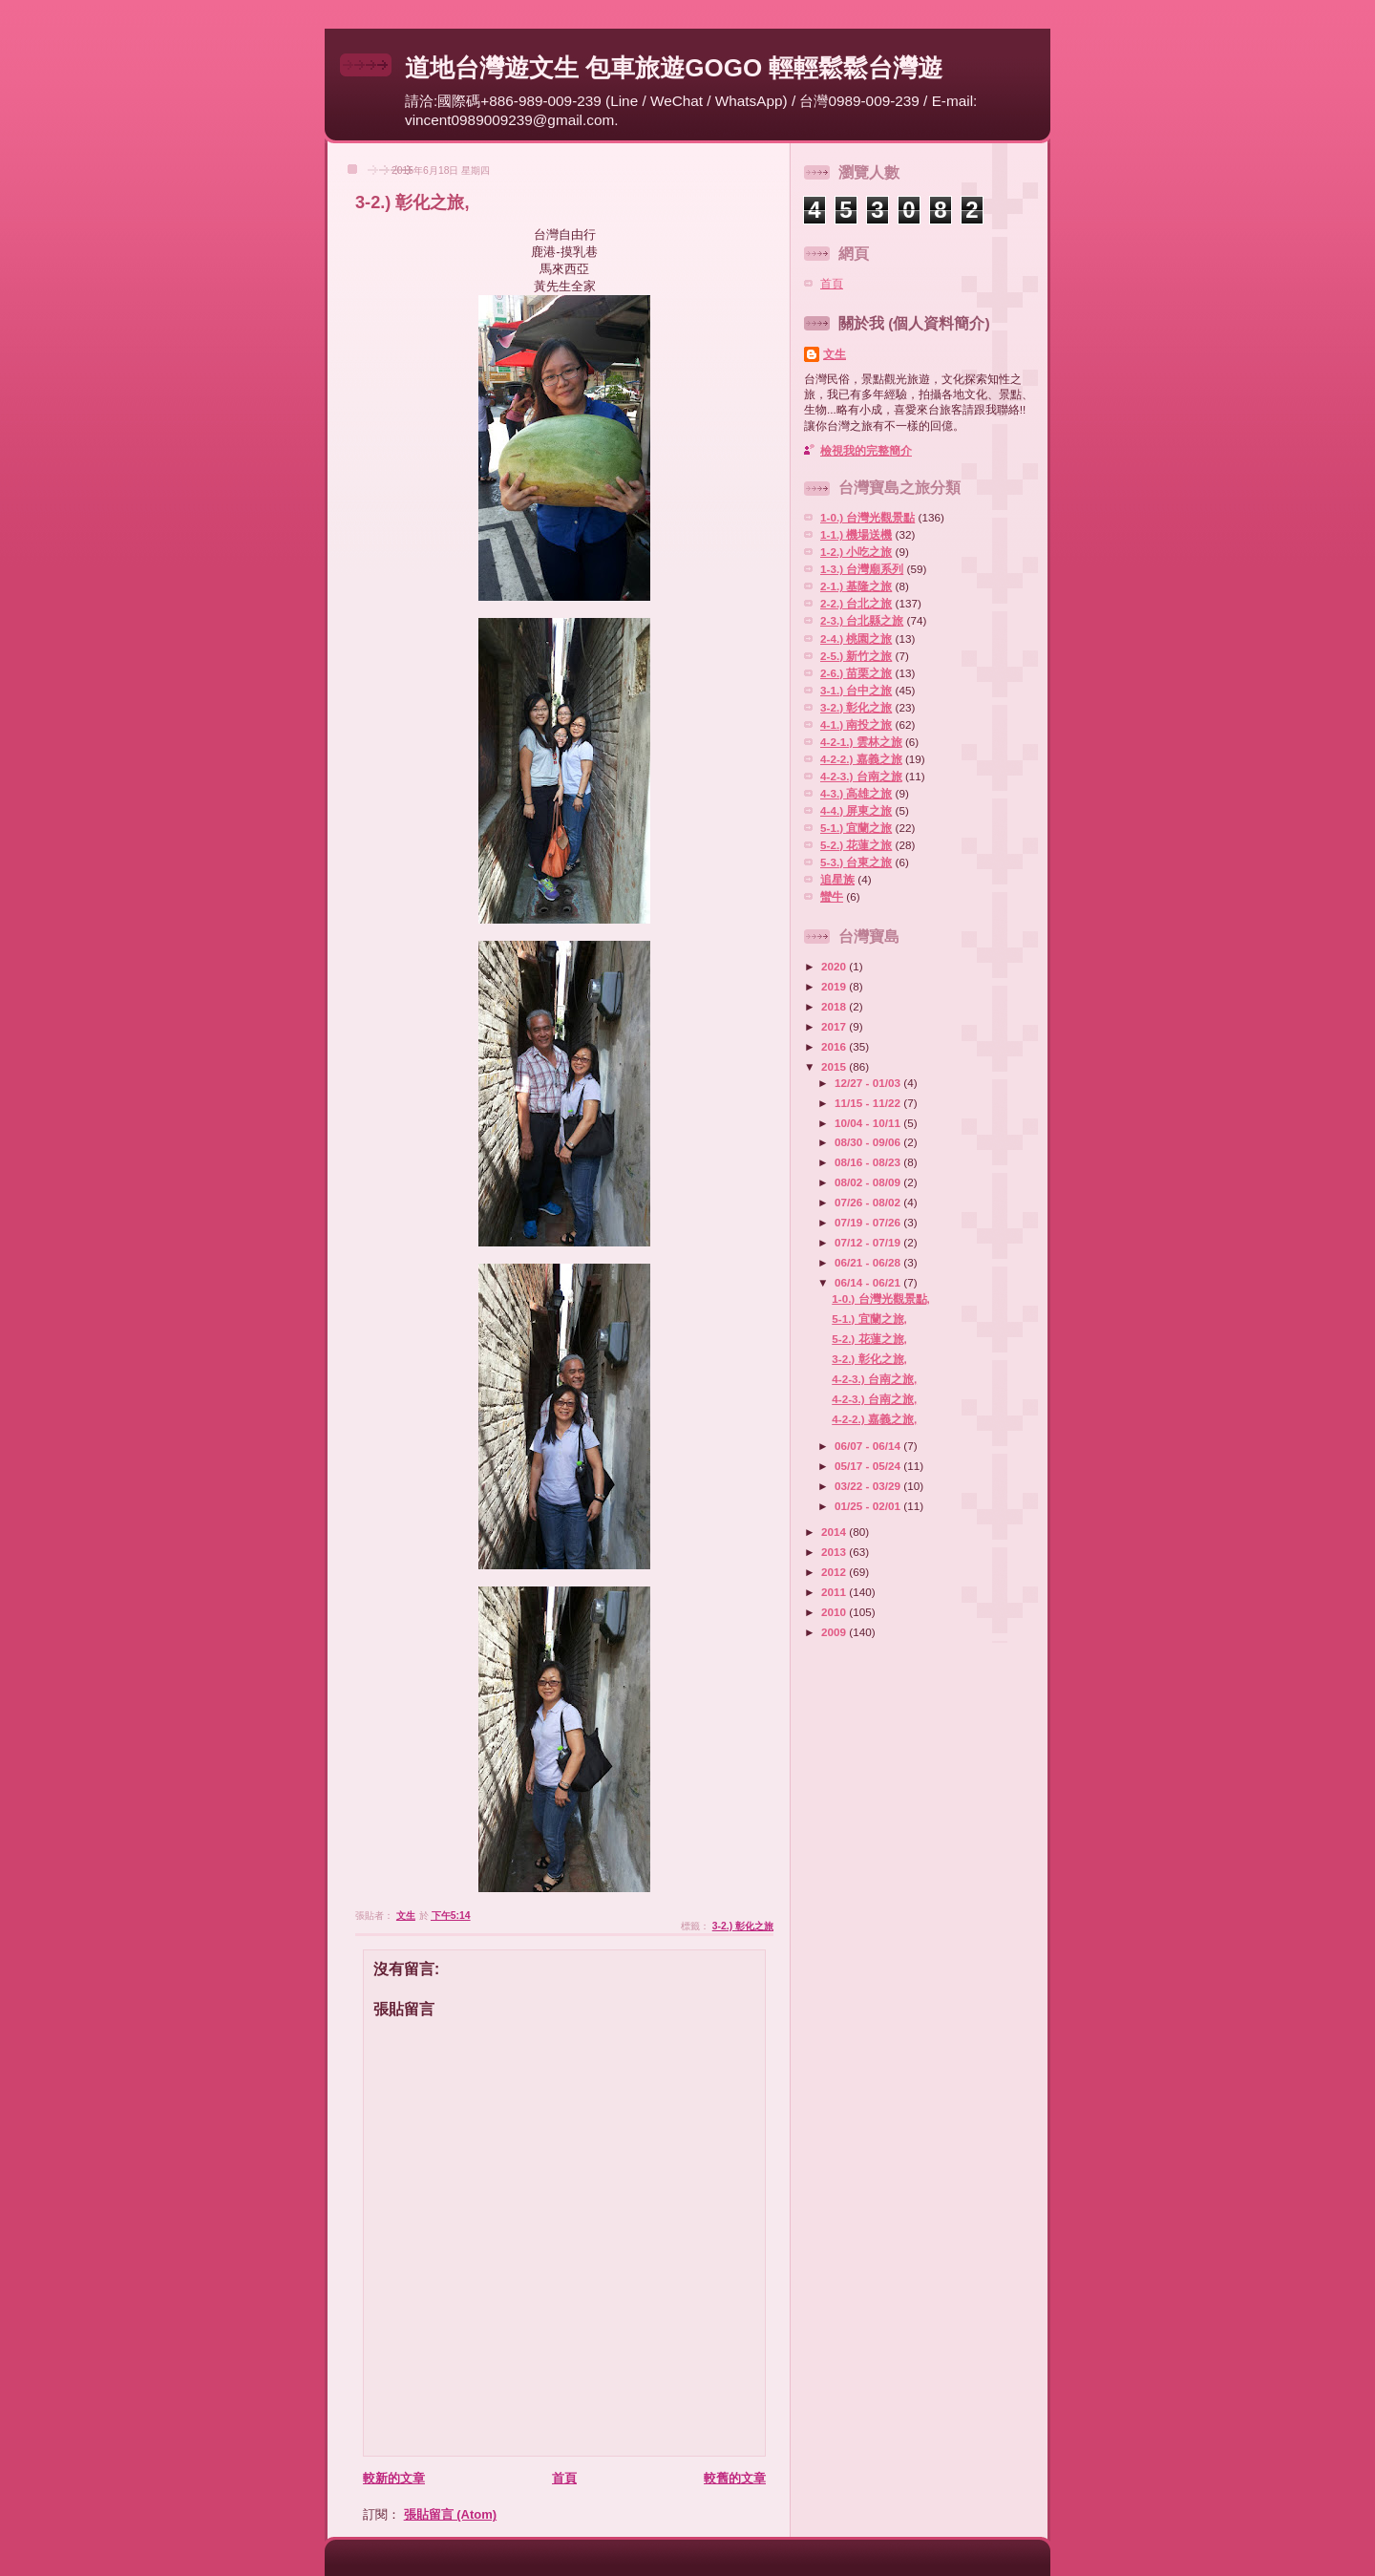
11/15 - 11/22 (869, 1102)
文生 (834, 354)
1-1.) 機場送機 (856, 534)
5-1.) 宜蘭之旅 (856, 827)
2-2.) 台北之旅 (856, 603)
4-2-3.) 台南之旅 (861, 776)
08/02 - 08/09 (869, 1182)
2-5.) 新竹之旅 (856, 655)
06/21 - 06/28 (869, 1262)
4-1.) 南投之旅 (856, 724)
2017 (835, 1026)
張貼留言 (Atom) (450, 2514)
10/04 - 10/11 (869, 1123)
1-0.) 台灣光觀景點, (881, 1298)
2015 (835, 1066)
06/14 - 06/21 (869, 1282)
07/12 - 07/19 (869, 1242)
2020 (835, 966)
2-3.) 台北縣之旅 (861, 620)
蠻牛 (831, 896)
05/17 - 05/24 (869, 1465)
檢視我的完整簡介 (866, 450)
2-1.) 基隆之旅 (856, 586)
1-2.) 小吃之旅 (856, 551)
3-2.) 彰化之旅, (869, 1358)
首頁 (564, 2478)
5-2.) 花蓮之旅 (856, 845)
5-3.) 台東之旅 (856, 862)
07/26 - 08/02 (869, 1202)
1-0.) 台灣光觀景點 (867, 517)
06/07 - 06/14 (869, 1445)
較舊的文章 (735, 2478)
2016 (835, 1046)
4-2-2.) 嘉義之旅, (874, 1419)
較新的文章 (394, 2478)
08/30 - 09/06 (869, 1142)
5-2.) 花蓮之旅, (869, 1338)
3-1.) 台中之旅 (856, 690)
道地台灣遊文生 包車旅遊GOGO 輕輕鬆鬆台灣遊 (673, 67)
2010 (835, 1612)
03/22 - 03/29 (869, 1486)
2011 (835, 1592)
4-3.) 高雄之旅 (856, 793)
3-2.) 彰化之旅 (742, 1926)
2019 (835, 986)
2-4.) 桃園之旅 (856, 638)
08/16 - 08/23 (869, 1162)
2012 (835, 1571)
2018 (835, 1006)
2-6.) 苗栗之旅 (856, 673)
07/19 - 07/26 (869, 1222)
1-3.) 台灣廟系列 (861, 569)
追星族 (837, 879)
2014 (835, 1531)
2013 (835, 1551)
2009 (835, 1632)
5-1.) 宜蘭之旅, (869, 1318)
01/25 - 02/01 (869, 1506)
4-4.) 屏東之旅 (856, 810)
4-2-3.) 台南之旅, (874, 1379)
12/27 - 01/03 (869, 1082)
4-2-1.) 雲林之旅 (861, 741)
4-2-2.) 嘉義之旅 (861, 759)
